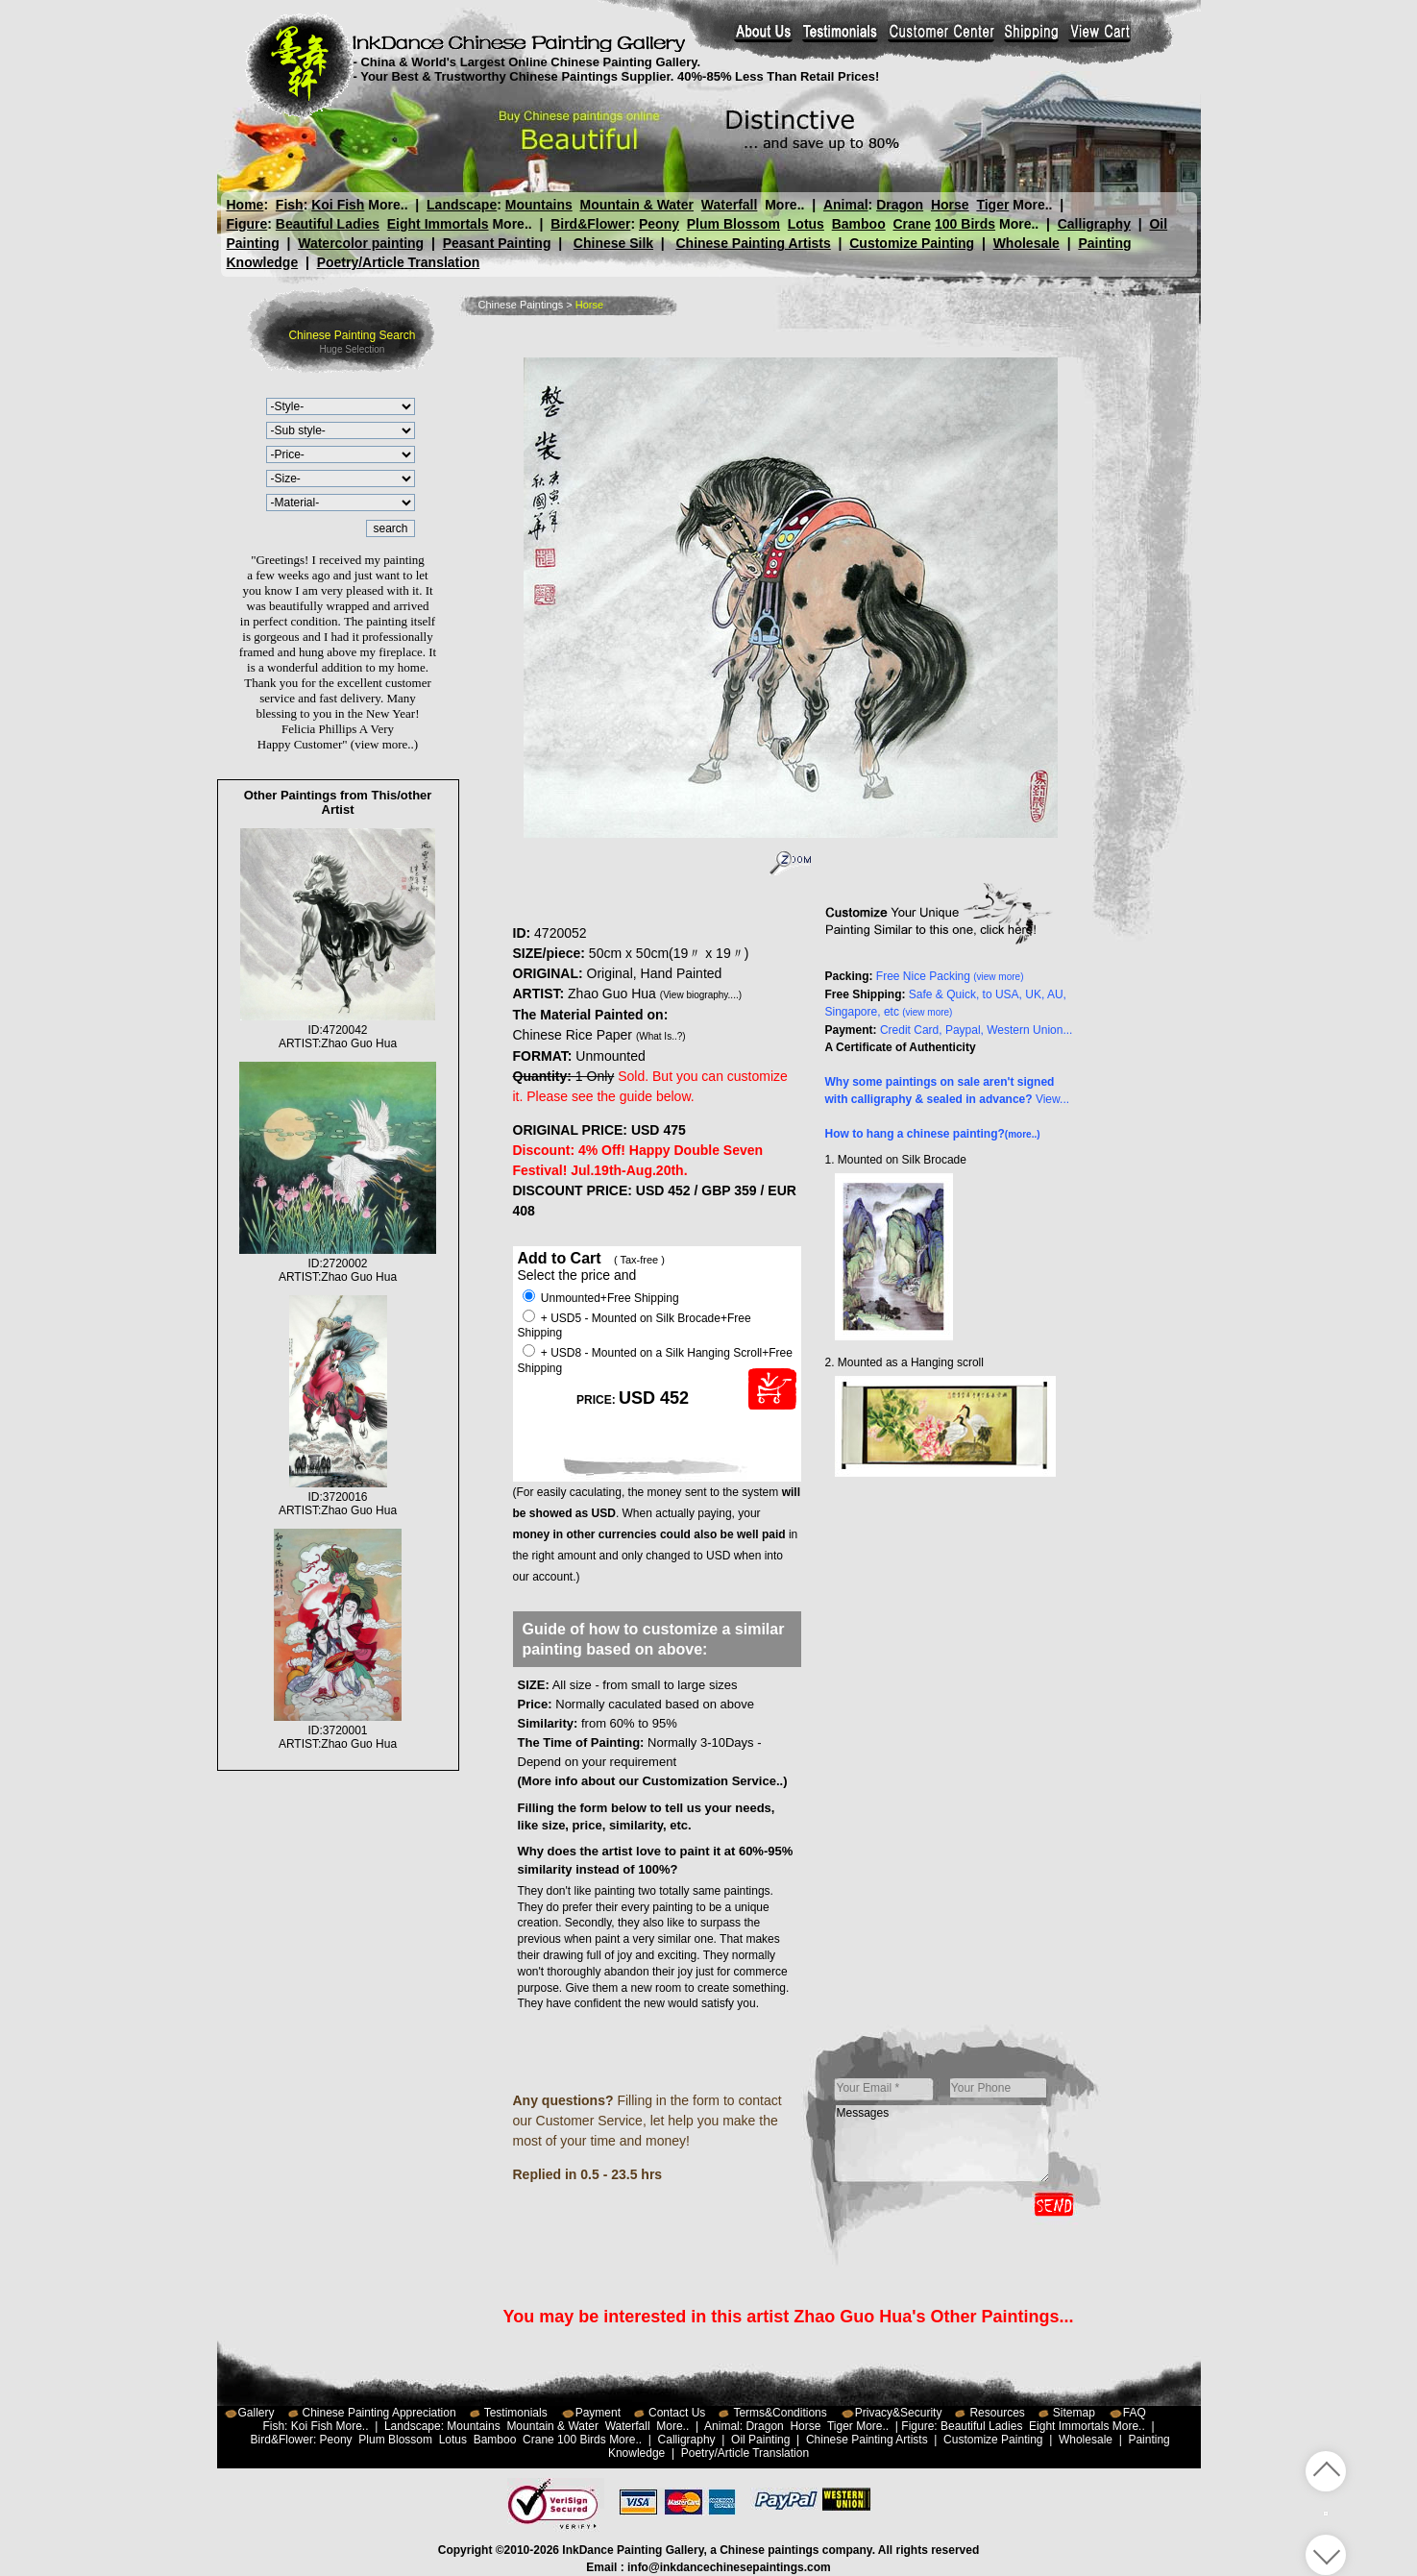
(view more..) (384, 744)
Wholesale (1026, 243)
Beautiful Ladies (327, 224)
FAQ (1134, 2412)
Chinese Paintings (521, 304)
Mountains (539, 204)
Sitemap (1074, 2412)
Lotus (806, 224)
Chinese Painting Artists (752, 243)
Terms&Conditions (779, 2412)
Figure (247, 224)
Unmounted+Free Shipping (601, 1298)
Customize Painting (911, 243)
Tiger (992, 204)
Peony (659, 224)
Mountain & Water (637, 204)
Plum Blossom (733, 224)
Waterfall (729, 204)
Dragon (899, 204)
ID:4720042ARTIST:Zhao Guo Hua (337, 1030)
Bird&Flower (590, 224)
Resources (996, 2412)
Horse (949, 204)
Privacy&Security (898, 2412)
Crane (911, 224)
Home (245, 204)
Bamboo (859, 224)
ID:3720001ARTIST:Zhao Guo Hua (338, 1730)
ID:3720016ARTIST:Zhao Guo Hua (338, 1497)
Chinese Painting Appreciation (379, 2412)
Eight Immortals (438, 224)
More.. (387, 204)
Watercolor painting (361, 243)
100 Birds (965, 224)
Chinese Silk (613, 243)
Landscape (462, 204)
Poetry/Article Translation (398, 262)
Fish (290, 204)
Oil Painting (760, 2439)
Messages (942, 2143)
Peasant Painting (497, 243)
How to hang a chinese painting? (932, 1134)
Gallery (256, 2412)
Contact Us (676, 2412)
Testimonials (516, 2412)
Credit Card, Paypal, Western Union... (976, 1030)
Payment (598, 2412)
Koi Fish (337, 204)
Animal (844, 204)
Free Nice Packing (950, 976)
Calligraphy (1094, 224)
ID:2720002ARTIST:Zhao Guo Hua (337, 1263)
